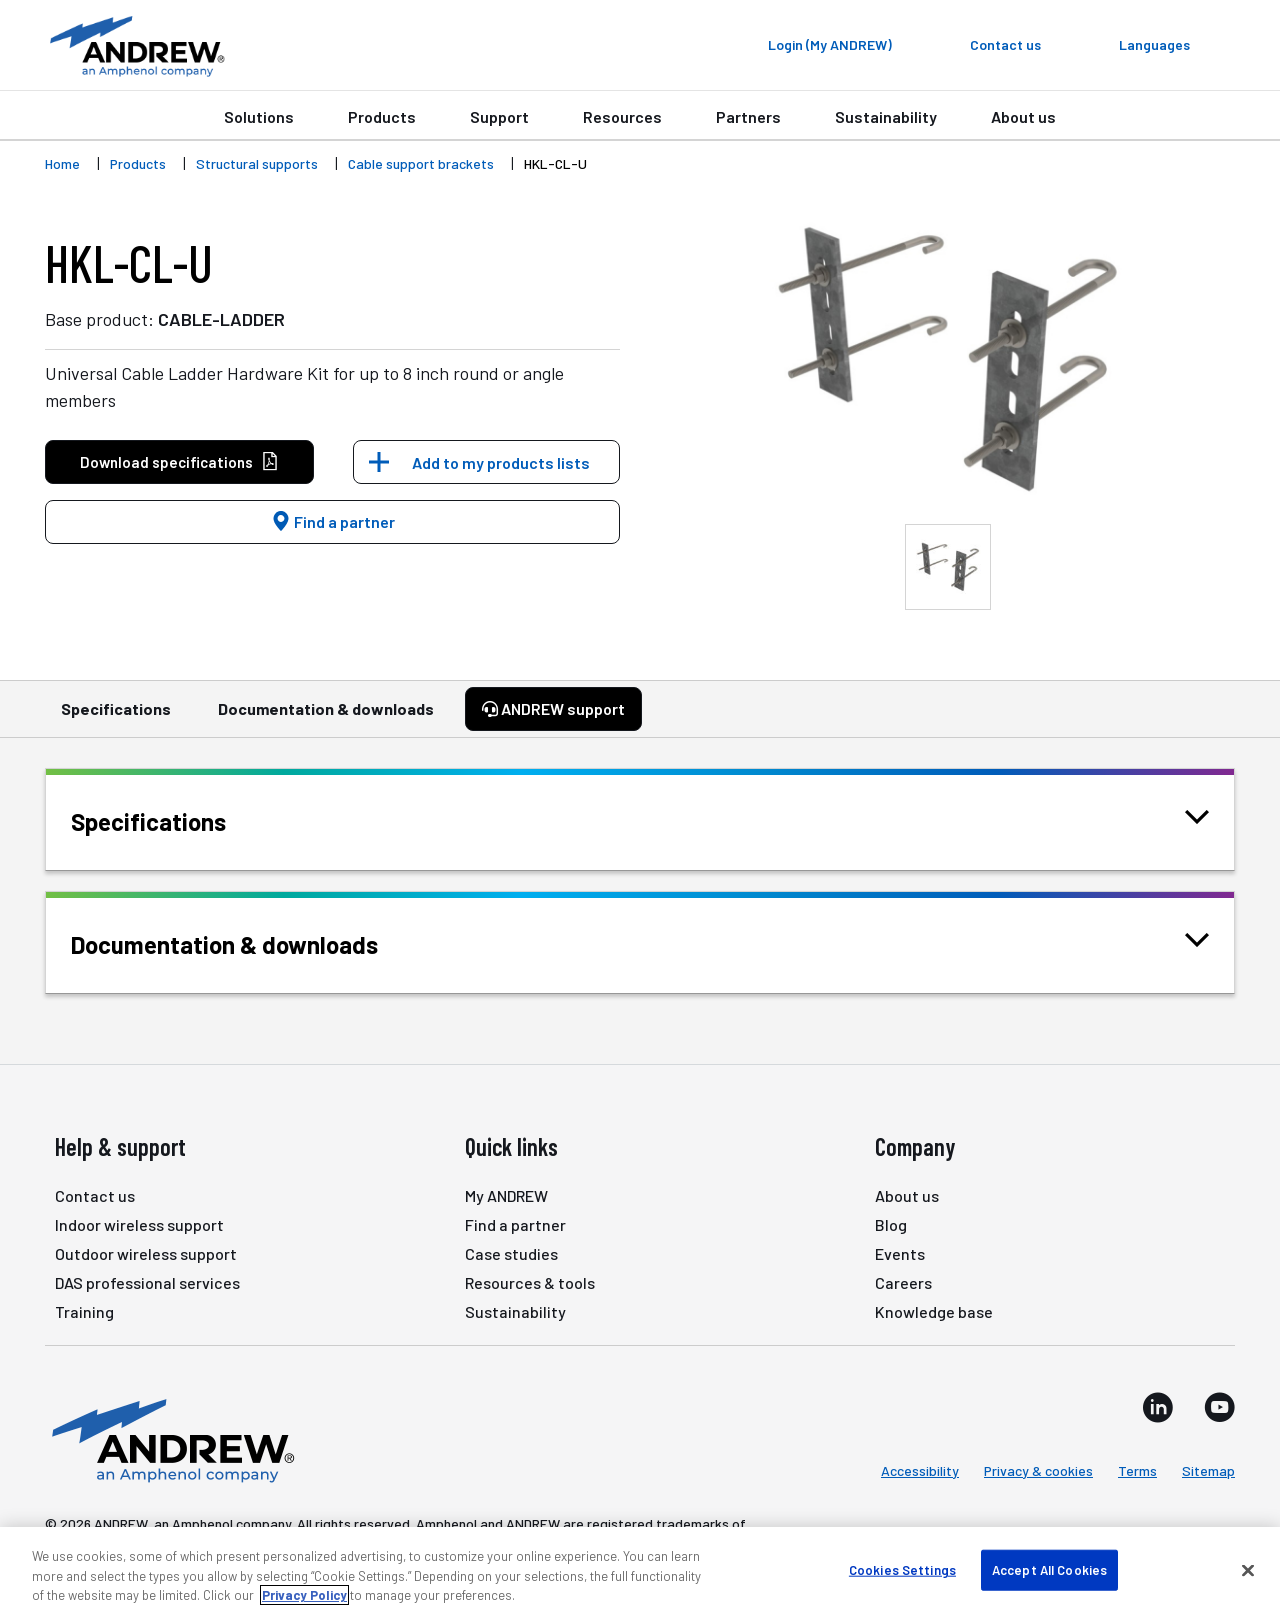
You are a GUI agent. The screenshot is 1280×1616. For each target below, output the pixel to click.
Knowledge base (934, 1311)
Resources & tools (530, 1282)
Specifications (116, 718)
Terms (1137, 1470)
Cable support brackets (421, 163)
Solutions (259, 116)
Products (382, 116)
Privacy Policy (304, 1595)
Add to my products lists (501, 462)
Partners (748, 116)
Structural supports (257, 163)
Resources (622, 116)
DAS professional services (147, 1282)
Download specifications (179, 462)
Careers (903, 1282)
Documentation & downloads (326, 718)
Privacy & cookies (1038, 1470)
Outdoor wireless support (146, 1253)
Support (499, 116)
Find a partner (333, 521)
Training (84, 1311)
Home (62, 163)
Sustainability (886, 116)
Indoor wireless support (139, 1224)
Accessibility (920, 1470)
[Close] (1248, 1570)
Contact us (95, 1195)
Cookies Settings (902, 1569)
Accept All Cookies (1049, 1569)
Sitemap (1208, 1470)
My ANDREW (506, 1195)
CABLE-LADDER (221, 319)
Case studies (511, 1253)
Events (900, 1253)
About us (1023, 116)
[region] (640, 1571)
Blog (891, 1224)
